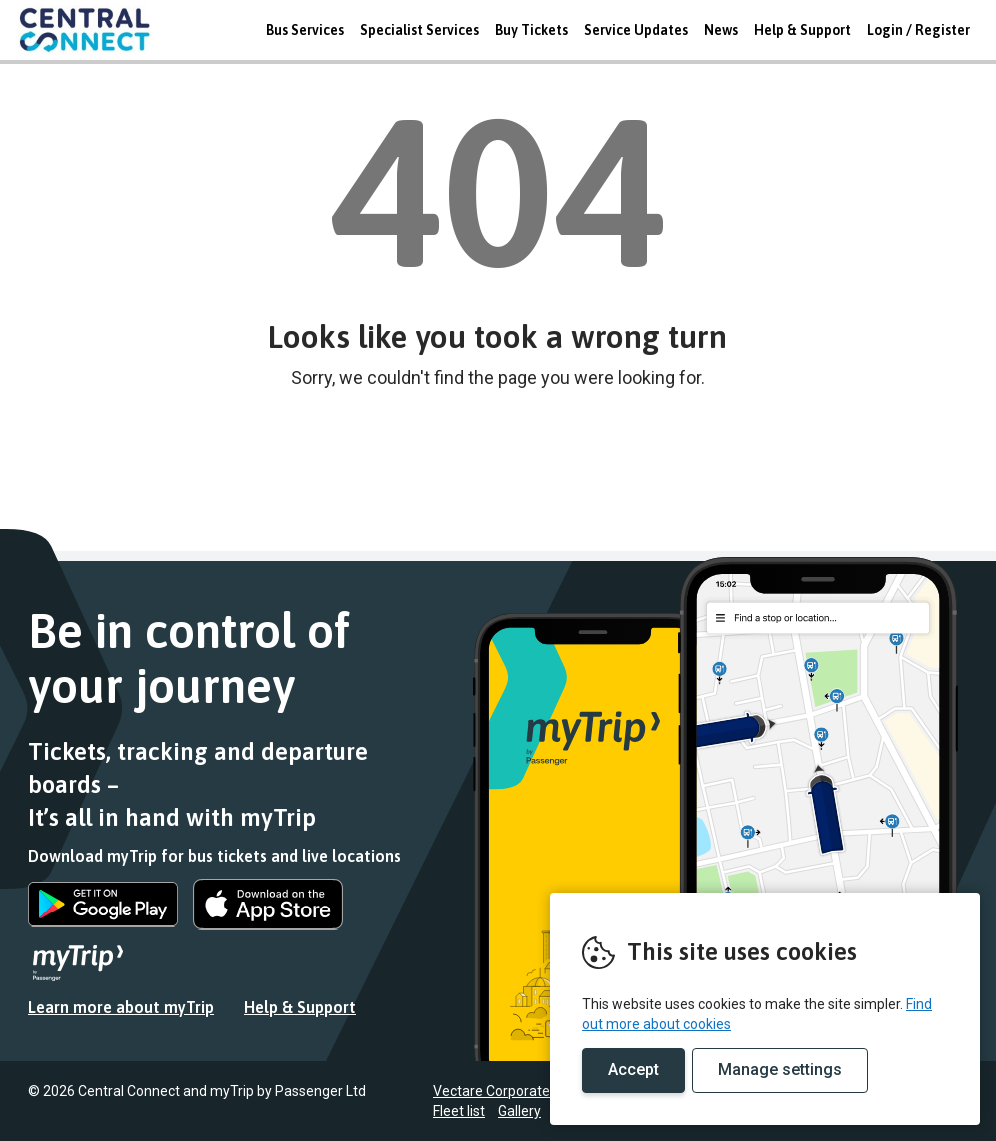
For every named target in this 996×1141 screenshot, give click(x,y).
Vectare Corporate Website (518, 1091)
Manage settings (780, 1069)
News (721, 30)
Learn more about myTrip (121, 1007)
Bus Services (305, 30)
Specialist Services (419, 30)
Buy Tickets (531, 30)
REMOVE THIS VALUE (93, 30)
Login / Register (918, 30)
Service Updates (636, 30)
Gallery (519, 1111)
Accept (633, 1069)
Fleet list (459, 1111)
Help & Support (802, 30)
